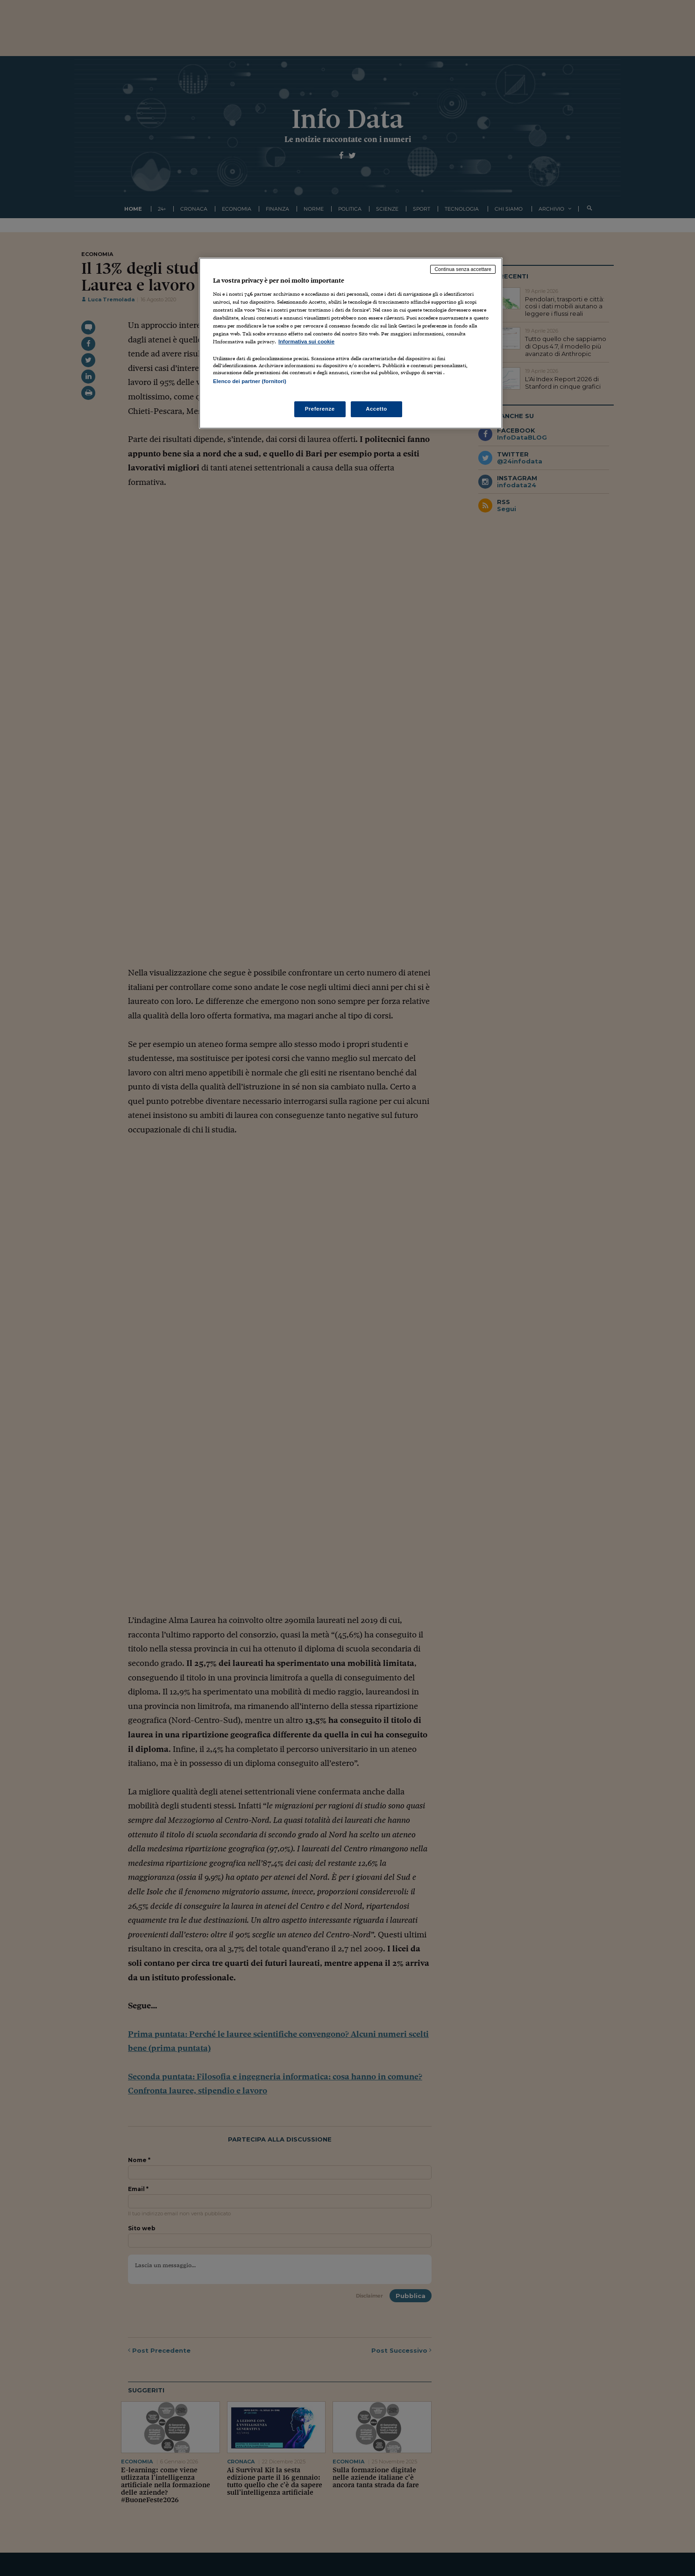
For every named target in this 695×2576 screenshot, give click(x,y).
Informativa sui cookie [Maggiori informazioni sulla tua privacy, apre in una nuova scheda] (306, 341)
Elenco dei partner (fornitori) (249, 381)
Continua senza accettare (462, 269)
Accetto (376, 409)
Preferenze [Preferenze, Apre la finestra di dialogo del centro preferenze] (320, 409)
